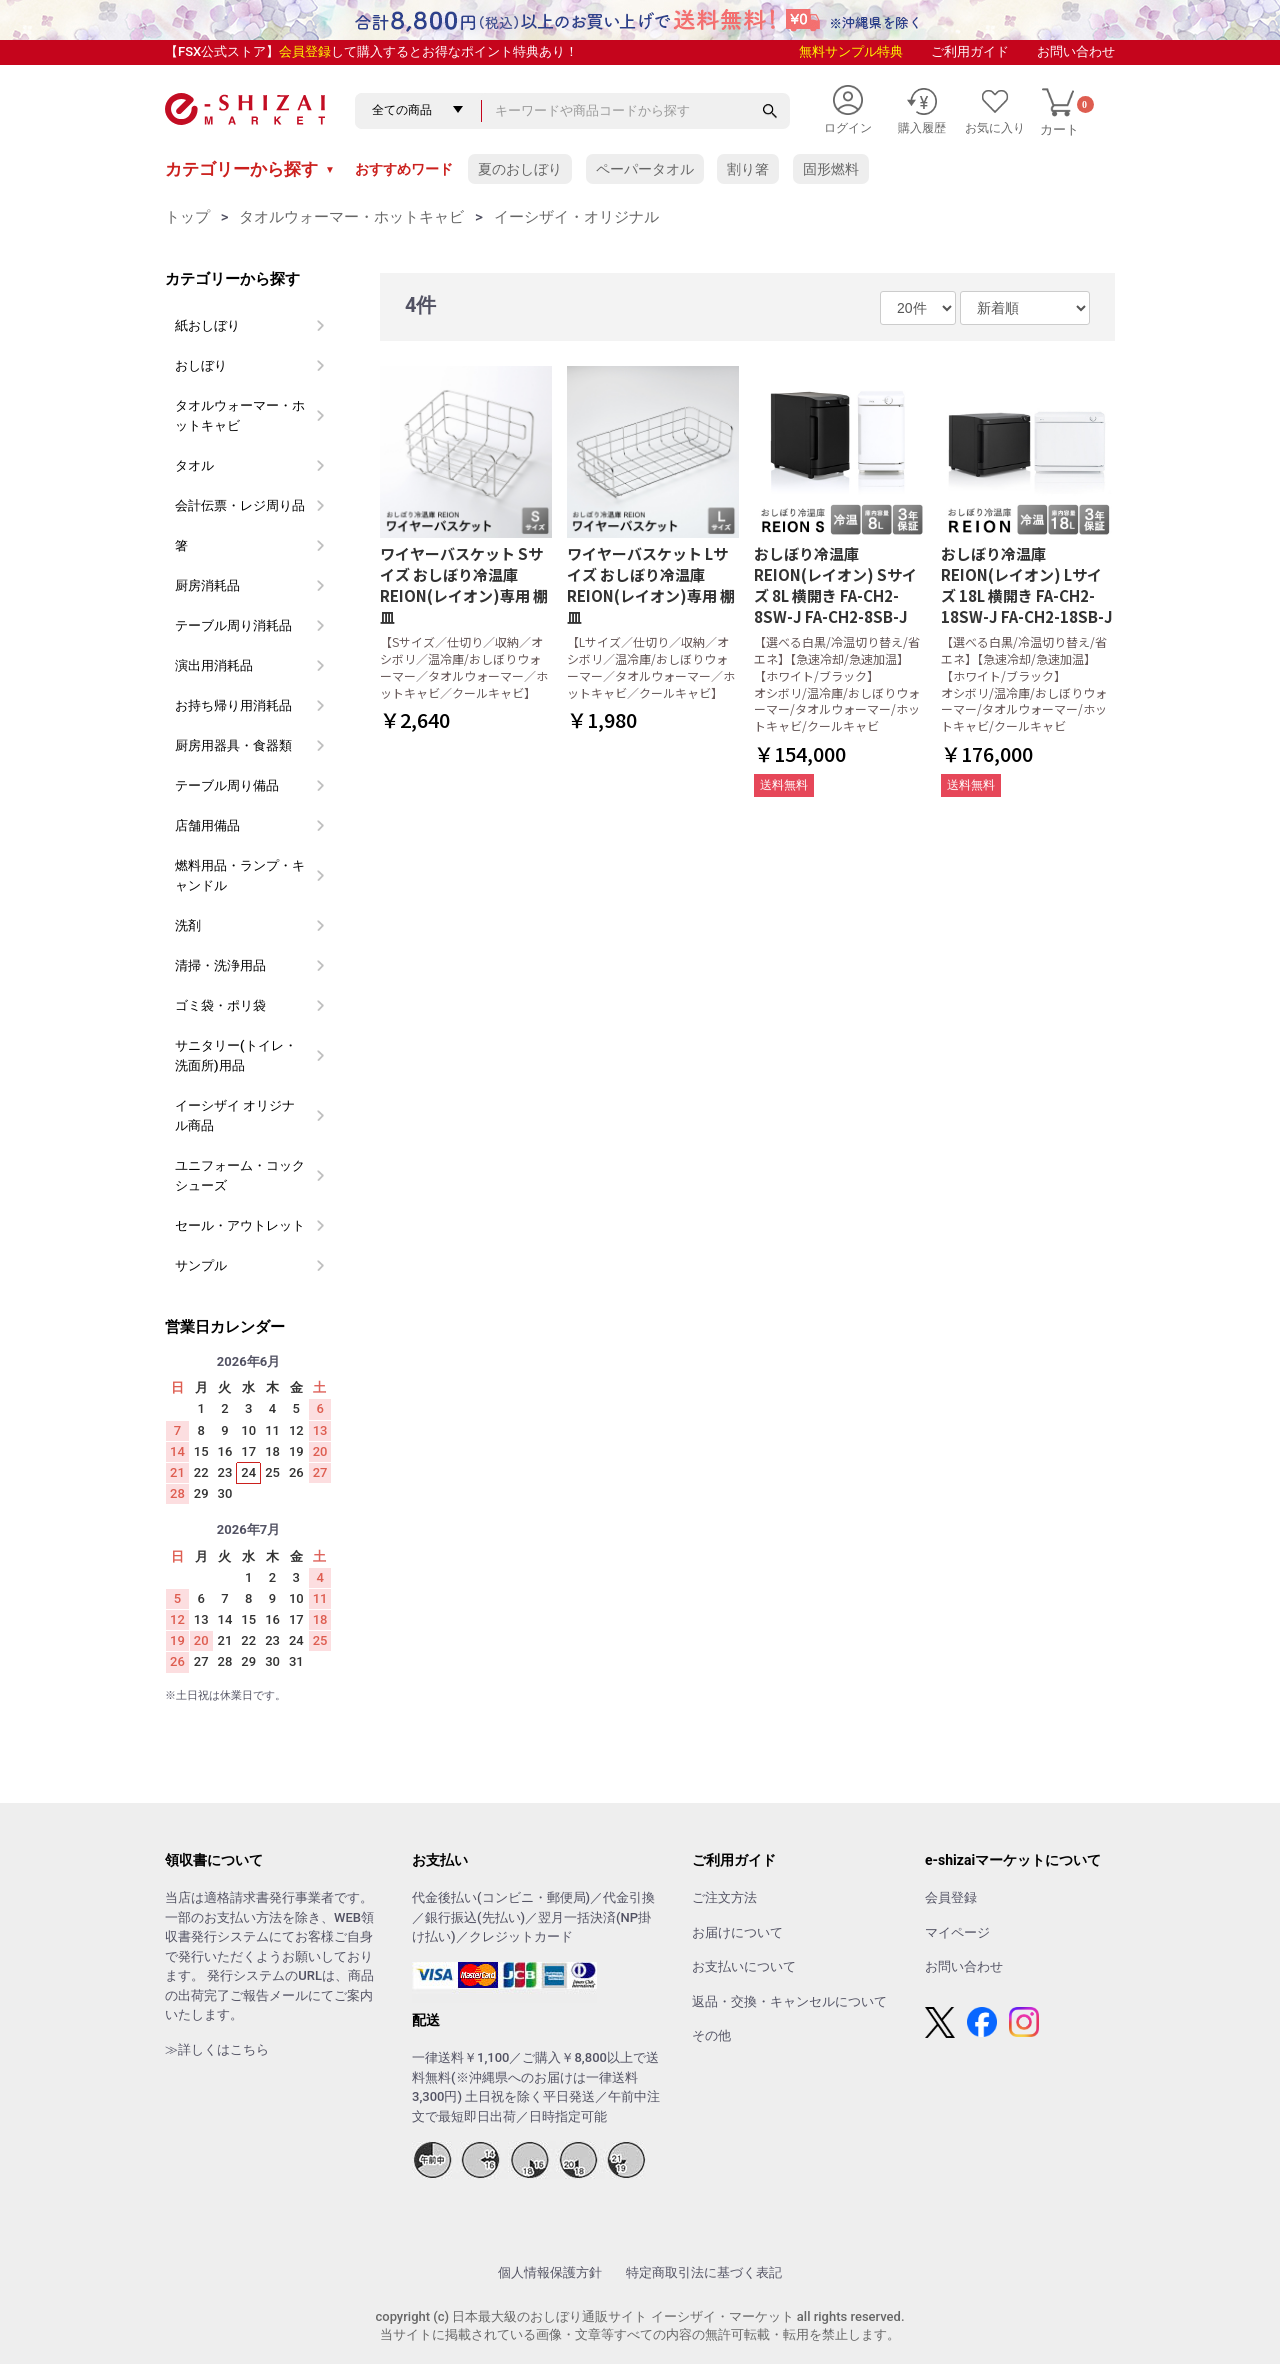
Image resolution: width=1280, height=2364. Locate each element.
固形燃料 (831, 169)
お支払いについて (744, 1966)
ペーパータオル (645, 169)
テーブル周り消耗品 (233, 625)
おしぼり (201, 365)
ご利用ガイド (970, 51)
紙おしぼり (207, 325)
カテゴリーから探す (250, 169)
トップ (187, 217)
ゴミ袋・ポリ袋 (220, 1005)
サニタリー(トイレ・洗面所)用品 (236, 1055)
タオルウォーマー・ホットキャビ (351, 217)
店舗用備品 (207, 825)
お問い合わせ (1076, 51)
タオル (194, 465)
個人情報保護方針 (550, 2272)
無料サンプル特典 (851, 51)
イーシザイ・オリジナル (576, 217)
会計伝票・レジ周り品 (240, 505)
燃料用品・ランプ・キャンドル (240, 875)
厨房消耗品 (207, 585)
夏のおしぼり (520, 169)
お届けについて (737, 1932)
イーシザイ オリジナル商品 (235, 1115)
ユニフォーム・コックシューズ (240, 1175)
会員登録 (305, 51)
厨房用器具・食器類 (233, 745)
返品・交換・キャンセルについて (789, 2001)
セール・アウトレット (240, 1225)
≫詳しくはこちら (217, 2049)
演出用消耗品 (214, 665)
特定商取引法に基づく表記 (704, 2272)
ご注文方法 (724, 1897)
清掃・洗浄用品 (220, 965)
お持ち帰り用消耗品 (233, 705)
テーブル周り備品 (227, 785)
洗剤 (188, 925)
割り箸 (748, 169)
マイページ (957, 1932)
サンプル (201, 1265)
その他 (711, 2035)
